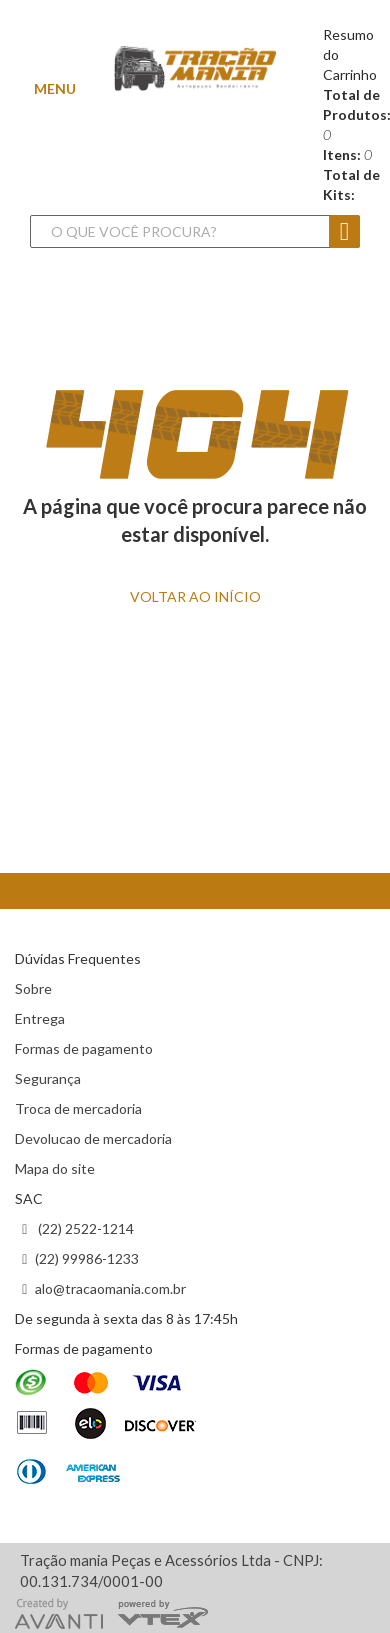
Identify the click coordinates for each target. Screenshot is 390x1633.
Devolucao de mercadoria (93, 1138)
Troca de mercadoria (78, 1108)
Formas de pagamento (84, 1048)
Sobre (33, 988)
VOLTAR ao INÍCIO (195, 596)
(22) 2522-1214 (84, 1228)
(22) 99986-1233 (87, 1258)
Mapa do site (55, 1168)
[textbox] (193, 231)
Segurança (48, 1078)
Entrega (40, 1018)
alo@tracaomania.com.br (110, 1288)
